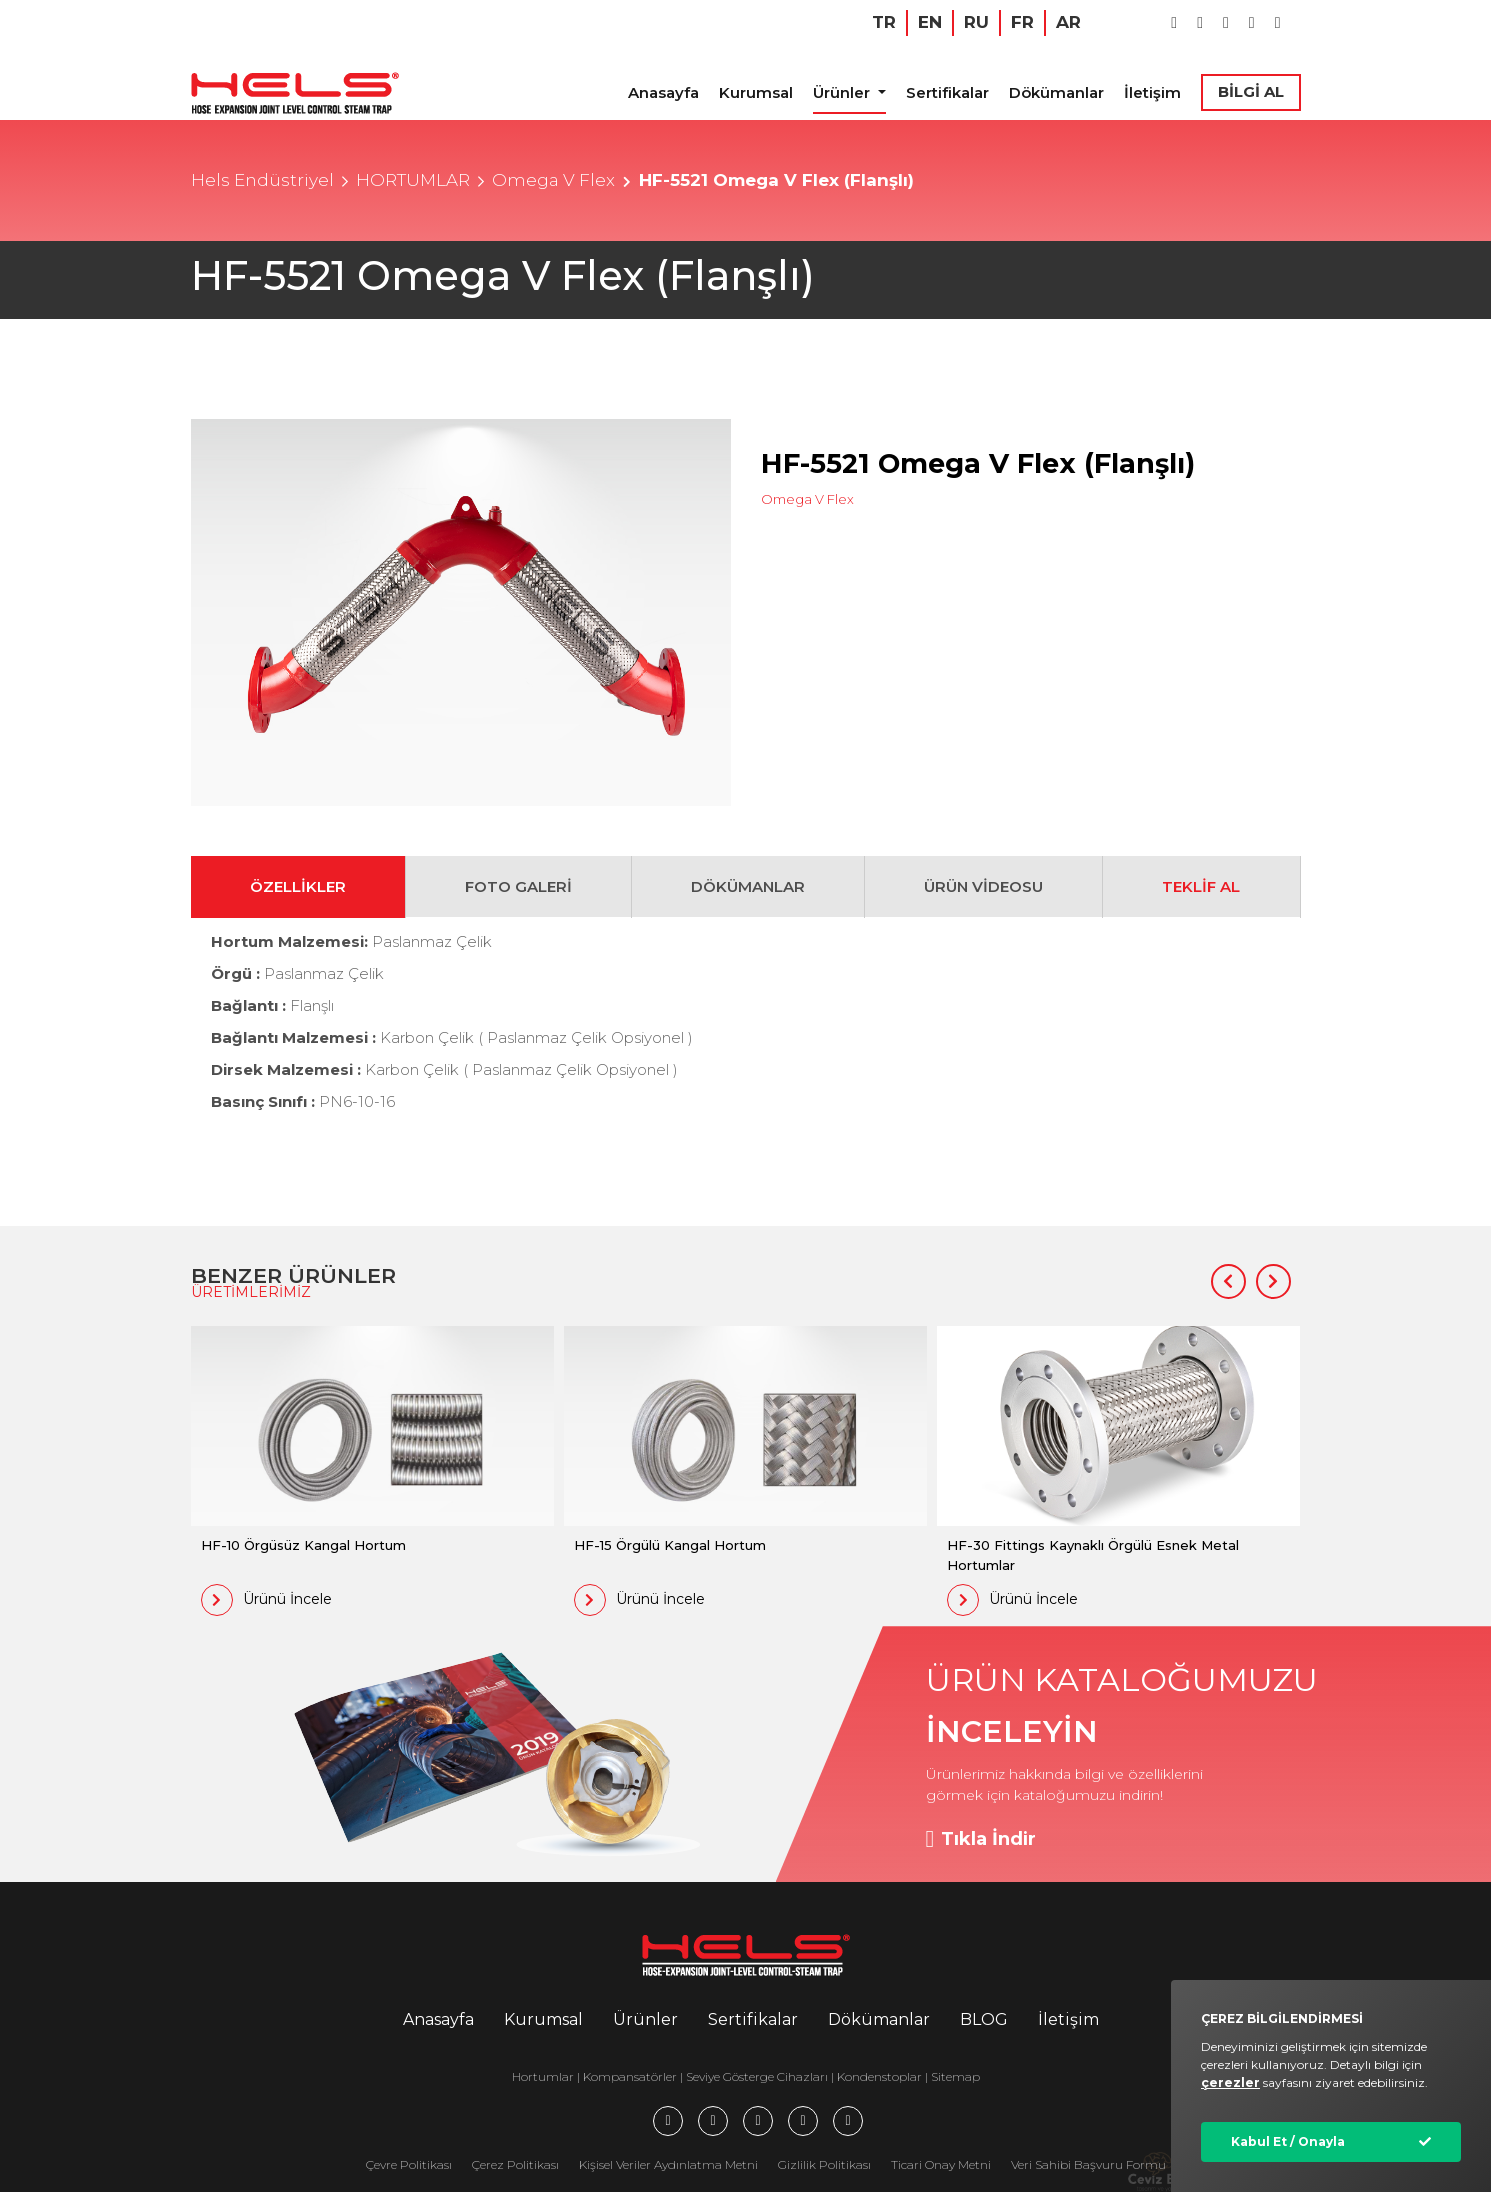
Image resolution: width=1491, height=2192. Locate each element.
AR (1068, 22)
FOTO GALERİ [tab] (518, 886)
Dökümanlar (1056, 92)
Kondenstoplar (879, 2076)
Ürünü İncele (266, 1600)
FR (1022, 22)
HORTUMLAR (413, 180)
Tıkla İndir (981, 1839)
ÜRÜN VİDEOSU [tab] (983, 886)
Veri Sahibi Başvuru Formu (1088, 2164)
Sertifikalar (947, 92)
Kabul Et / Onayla (1288, 2141)
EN (930, 22)
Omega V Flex (553, 180)
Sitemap (955, 2076)
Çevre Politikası (409, 2164)
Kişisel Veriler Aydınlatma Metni (668, 2164)
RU (976, 22)
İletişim (1152, 92)
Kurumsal (756, 92)
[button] (1228, 1281)
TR (884, 22)
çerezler (1230, 2082)
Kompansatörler (631, 2076)
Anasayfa (663, 92)
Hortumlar (543, 2076)
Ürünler (843, 92)
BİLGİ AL (1251, 91)
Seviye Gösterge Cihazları (757, 2076)
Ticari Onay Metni (941, 2164)
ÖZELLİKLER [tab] (298, 886)
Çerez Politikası (515, 2164)
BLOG (984, 2019)
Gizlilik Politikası (824, 2164)
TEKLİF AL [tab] (1201, 886)
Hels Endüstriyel (262, 180)
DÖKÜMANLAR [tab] (748, 886)
